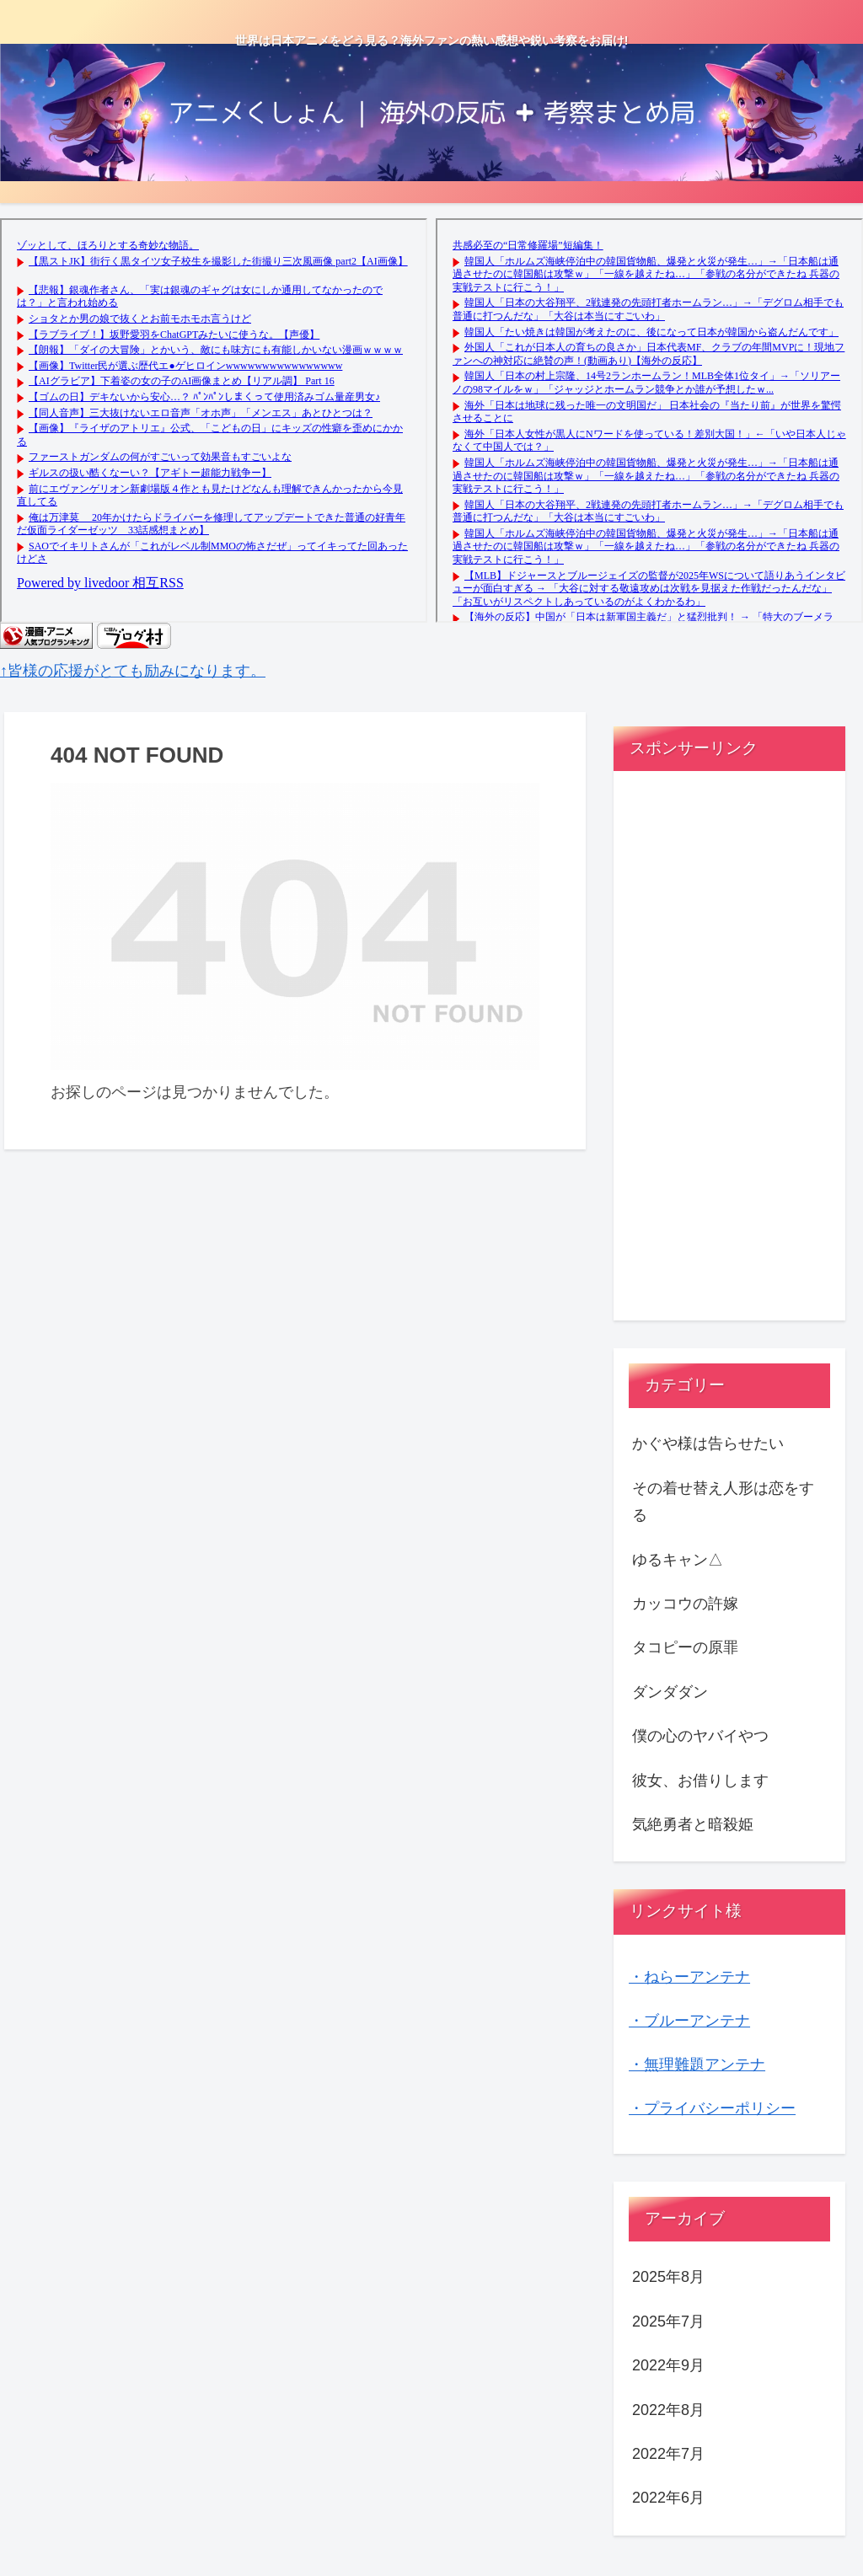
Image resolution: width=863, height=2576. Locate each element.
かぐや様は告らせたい (708, 1443)
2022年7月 (668, 2453)
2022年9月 (668, 2365)
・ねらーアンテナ (689, 1976)
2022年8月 (668, 2410)
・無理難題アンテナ (697, 2064)
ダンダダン (670, 1692)
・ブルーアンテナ (689, 2020)
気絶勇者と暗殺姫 (692, 1824)
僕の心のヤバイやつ (700, 1735)
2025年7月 (668, 2321)
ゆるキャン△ (677, 1559)
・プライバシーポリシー (712, 2108)
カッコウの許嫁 (685, 1603)
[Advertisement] (729, 1052)
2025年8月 (668, 2276)
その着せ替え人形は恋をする (723, 1502)
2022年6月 (668, 2497)
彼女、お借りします (700, 1780)
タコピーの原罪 (685, 1647)
